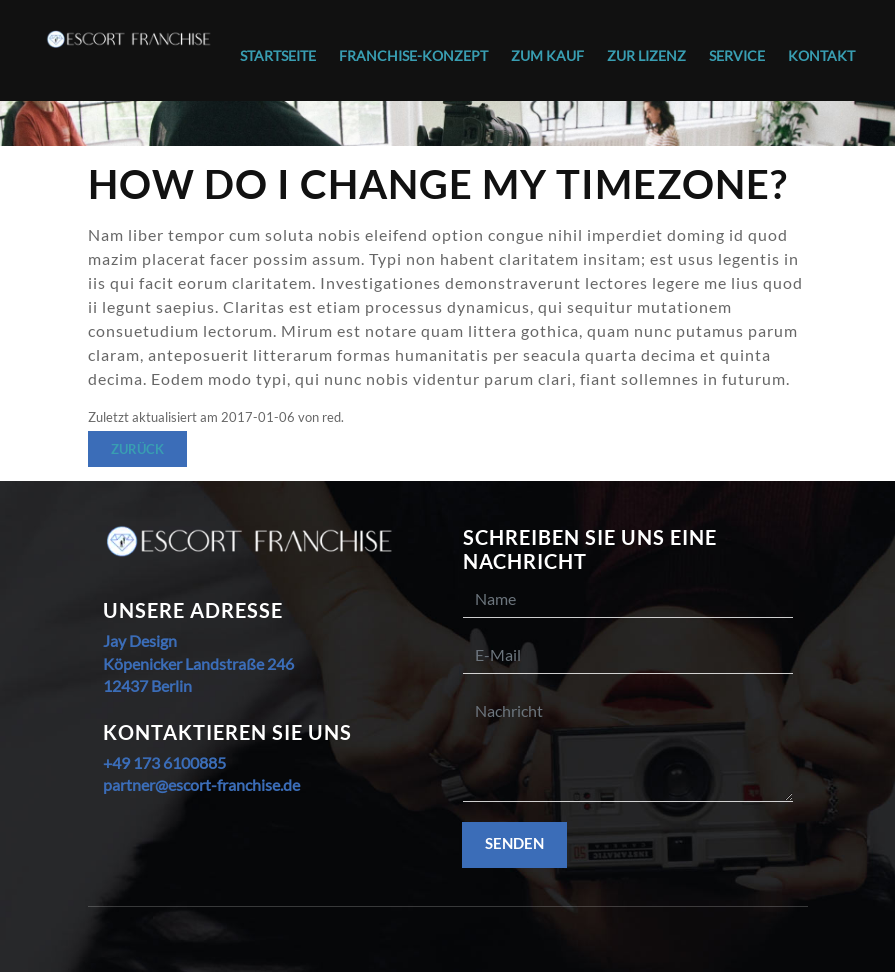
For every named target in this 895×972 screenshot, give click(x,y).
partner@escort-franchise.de (201, 784)
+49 (116, 762)
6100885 (193, 762)
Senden (514, 843)
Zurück (137, 449)
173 (145, 762)
